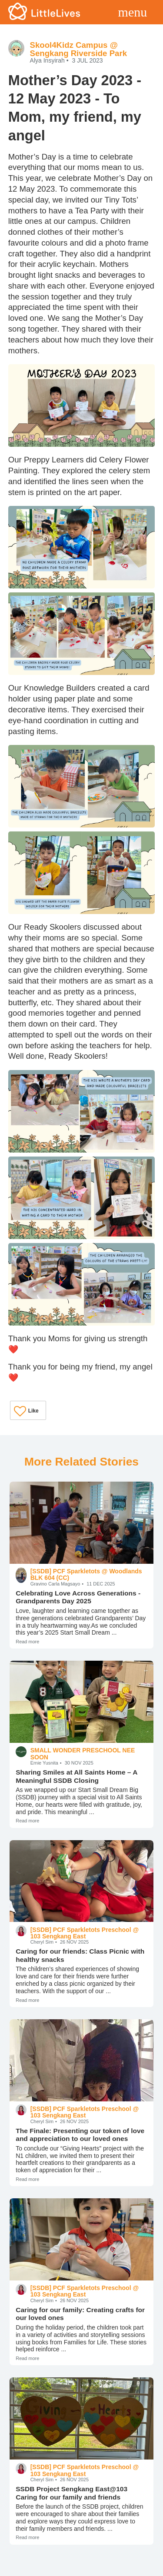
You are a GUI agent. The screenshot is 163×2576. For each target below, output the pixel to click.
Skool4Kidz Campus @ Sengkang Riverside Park (78, 49)
